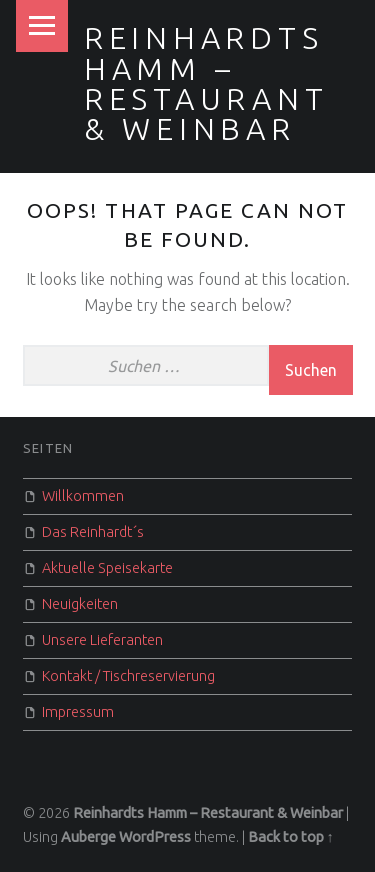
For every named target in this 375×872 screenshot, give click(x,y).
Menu (42, 26)
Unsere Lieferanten (102, 640)
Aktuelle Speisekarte (107, 568)
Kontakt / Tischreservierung (128, 676)
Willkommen (83, 496)
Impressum (78, 712)
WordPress (155, 837)
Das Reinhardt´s (93, 532)
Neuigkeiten (80, 604)
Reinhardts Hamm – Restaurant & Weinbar (206, 83)
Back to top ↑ (291, 837)
